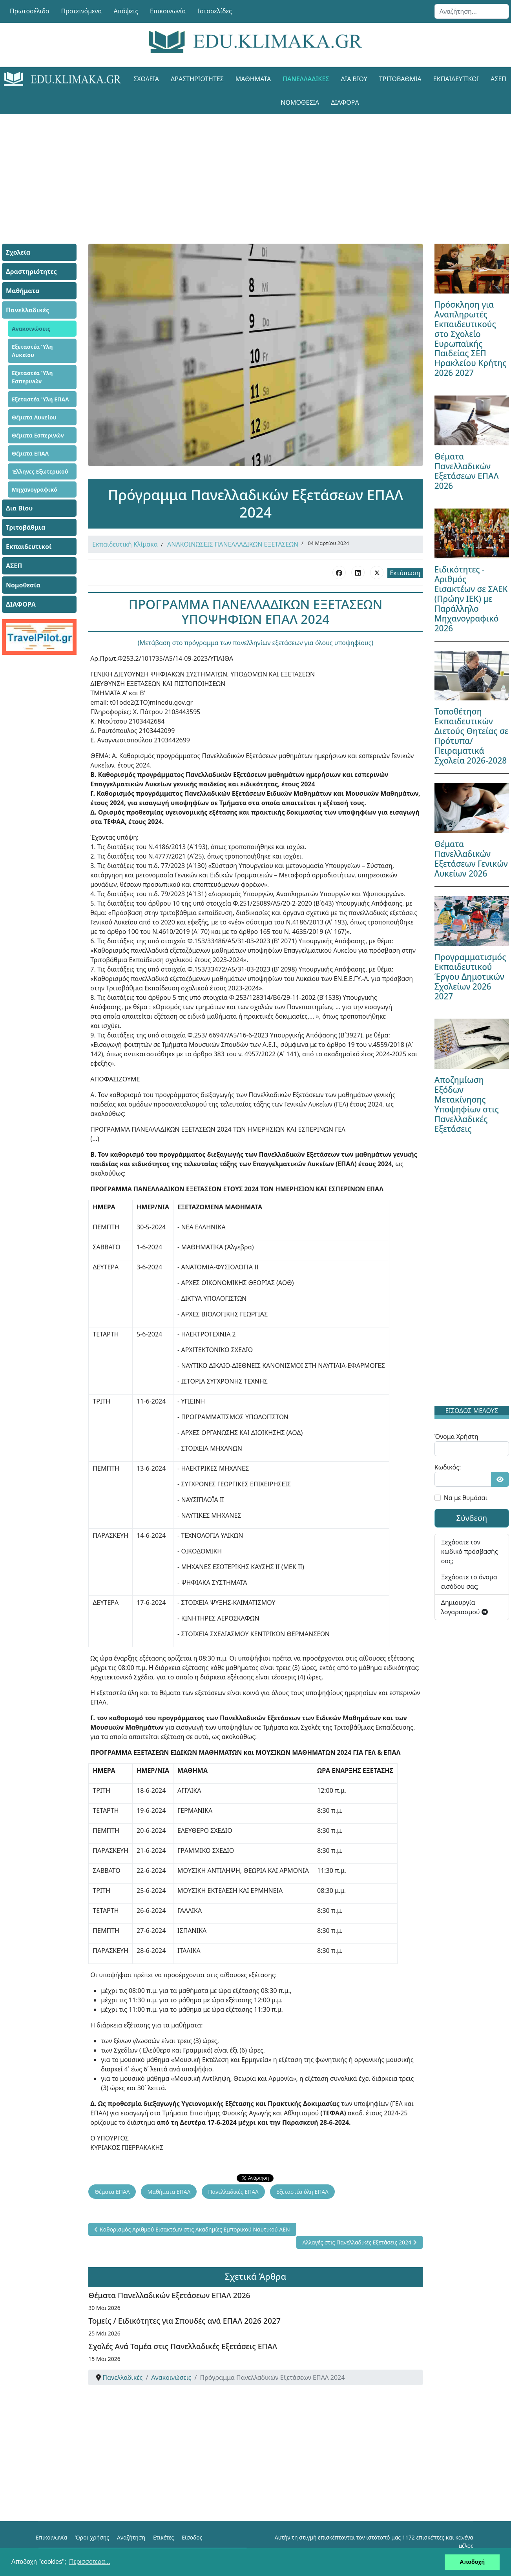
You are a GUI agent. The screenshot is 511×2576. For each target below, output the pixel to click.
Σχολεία (146, 79)
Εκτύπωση (405, 573)
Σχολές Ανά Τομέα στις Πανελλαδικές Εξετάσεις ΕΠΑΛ (182, 2346)
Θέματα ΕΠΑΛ (30, 453)
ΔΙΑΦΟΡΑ (345, 102)
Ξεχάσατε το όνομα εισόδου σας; (469, 1582)
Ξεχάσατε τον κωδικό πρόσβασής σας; (469, 1551)
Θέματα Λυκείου (34, 417)
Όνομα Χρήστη (456, 1436)
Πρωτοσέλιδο (29, 11)
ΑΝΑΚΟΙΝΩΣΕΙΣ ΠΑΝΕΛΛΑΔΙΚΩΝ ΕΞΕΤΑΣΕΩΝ (232, 544)
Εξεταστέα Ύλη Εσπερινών (32, 377)
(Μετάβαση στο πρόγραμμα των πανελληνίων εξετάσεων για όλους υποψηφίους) (255, 642)
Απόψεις (125, 11)
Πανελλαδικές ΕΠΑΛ (233, 2191)
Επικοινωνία (168, 11)
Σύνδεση (471, 1518)
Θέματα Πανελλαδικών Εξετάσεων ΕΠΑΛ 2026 (169, 2295)
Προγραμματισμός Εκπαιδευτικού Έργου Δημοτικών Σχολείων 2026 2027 (470, 977)
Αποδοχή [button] (472, 2562)
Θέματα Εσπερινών (38, 435)
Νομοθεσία (300, 102)
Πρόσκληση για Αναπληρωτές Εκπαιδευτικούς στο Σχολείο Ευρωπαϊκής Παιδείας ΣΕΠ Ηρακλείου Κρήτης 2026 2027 (470, 339)
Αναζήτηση (131, 2537)
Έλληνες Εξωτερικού (40, 471)
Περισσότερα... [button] (89, 2561)
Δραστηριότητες (197, 79)
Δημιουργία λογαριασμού (464, 1607)
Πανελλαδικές (306, 79)
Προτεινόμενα (81, 11)
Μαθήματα (253, 79)
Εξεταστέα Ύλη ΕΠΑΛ (40, 399)
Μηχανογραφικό (34, 489)
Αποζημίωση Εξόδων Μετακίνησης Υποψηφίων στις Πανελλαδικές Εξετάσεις (466, 1104)
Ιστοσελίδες (215, 11)
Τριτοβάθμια (400, 79)
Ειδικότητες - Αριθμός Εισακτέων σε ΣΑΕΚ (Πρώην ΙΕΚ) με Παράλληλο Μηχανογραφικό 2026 (471, 599)
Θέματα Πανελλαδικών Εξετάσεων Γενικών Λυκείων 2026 (471, 859)
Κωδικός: (447, 1467)
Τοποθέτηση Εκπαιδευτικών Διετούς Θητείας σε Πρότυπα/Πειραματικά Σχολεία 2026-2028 (471, 736)
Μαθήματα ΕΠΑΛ (168, 2191)
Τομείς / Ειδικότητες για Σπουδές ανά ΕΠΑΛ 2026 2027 (184, 2320)
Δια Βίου (354, 79)
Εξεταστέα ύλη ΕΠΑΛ (302, 2191)
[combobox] (471, 11)
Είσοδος (192, 2537)
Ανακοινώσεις (31, 328)
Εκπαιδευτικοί (456, 79)
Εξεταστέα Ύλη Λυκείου (32, 351)
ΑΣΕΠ (14, 566)
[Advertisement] (255, 169)
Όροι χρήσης (92, 2537)
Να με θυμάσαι (465, 1497)
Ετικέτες (163, 2537)
